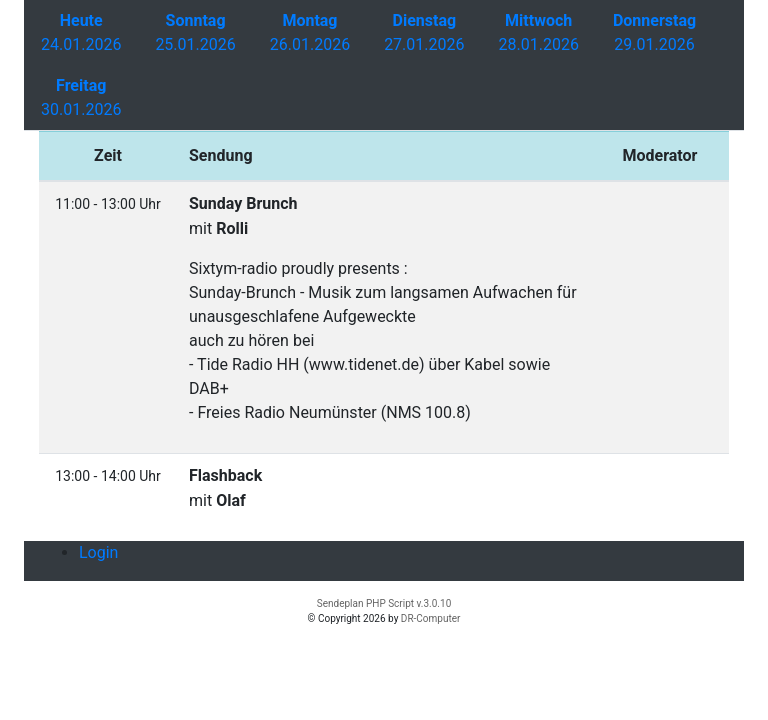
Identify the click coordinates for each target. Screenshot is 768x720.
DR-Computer (431, 618)
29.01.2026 (654, 32)
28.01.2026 (539, 32)
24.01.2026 (81, 32)
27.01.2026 (424, 32)
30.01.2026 (81, 97)
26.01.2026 (310, 32)
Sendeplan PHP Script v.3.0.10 (384, 603)
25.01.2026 (195, 32)
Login (98, 552)
